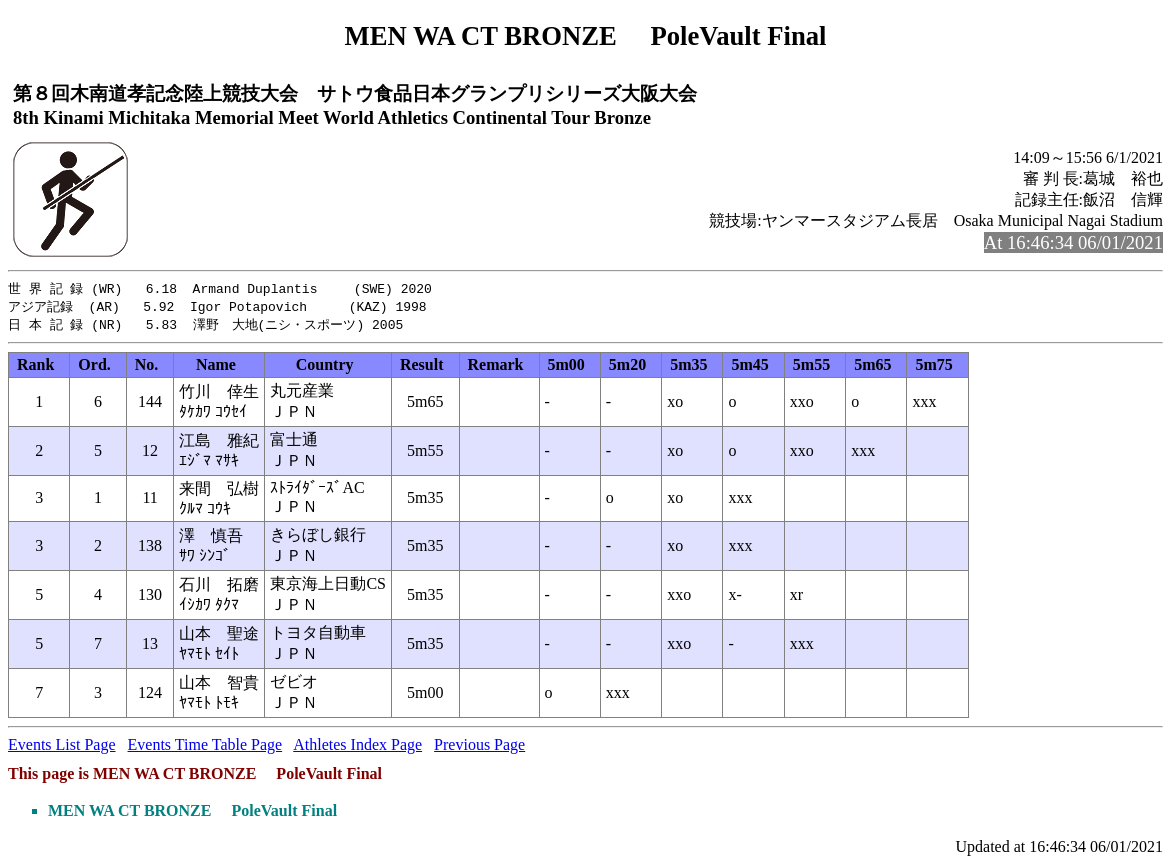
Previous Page (479, 747)
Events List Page (62, 747)
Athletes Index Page (357, 747)
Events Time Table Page (205, 747)
